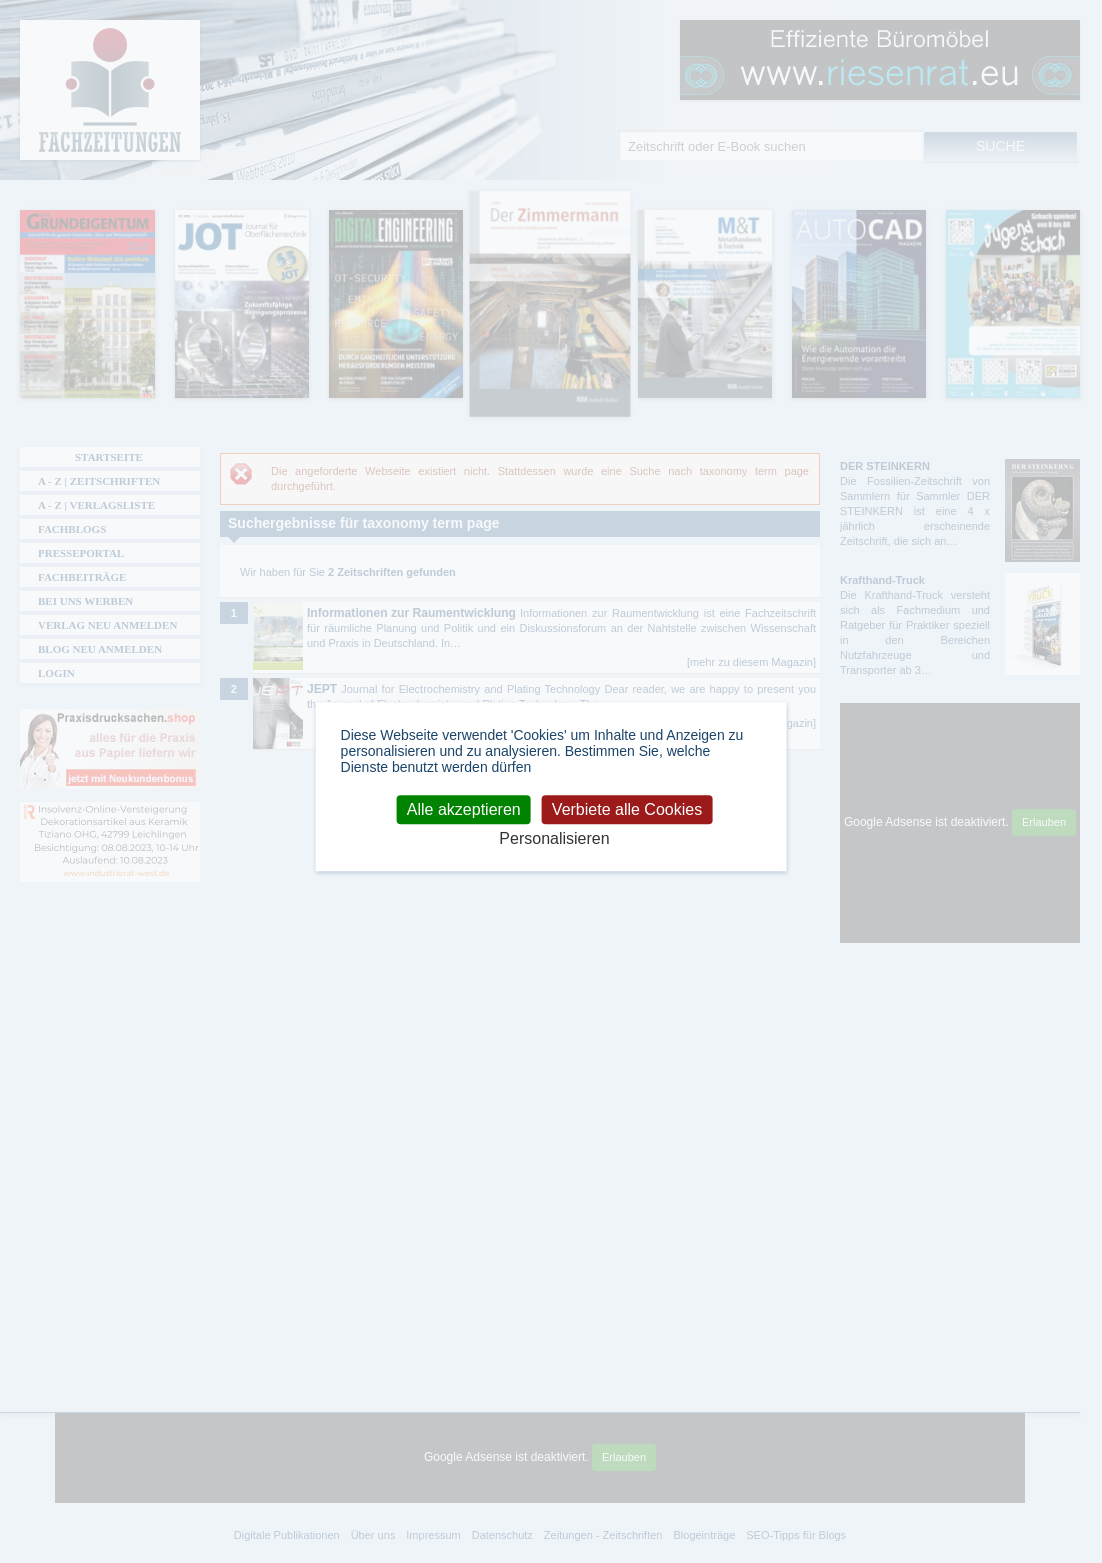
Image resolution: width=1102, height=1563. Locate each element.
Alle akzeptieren (464, 809)
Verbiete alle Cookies (627, 809)
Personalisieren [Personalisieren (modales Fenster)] (554, 838)
